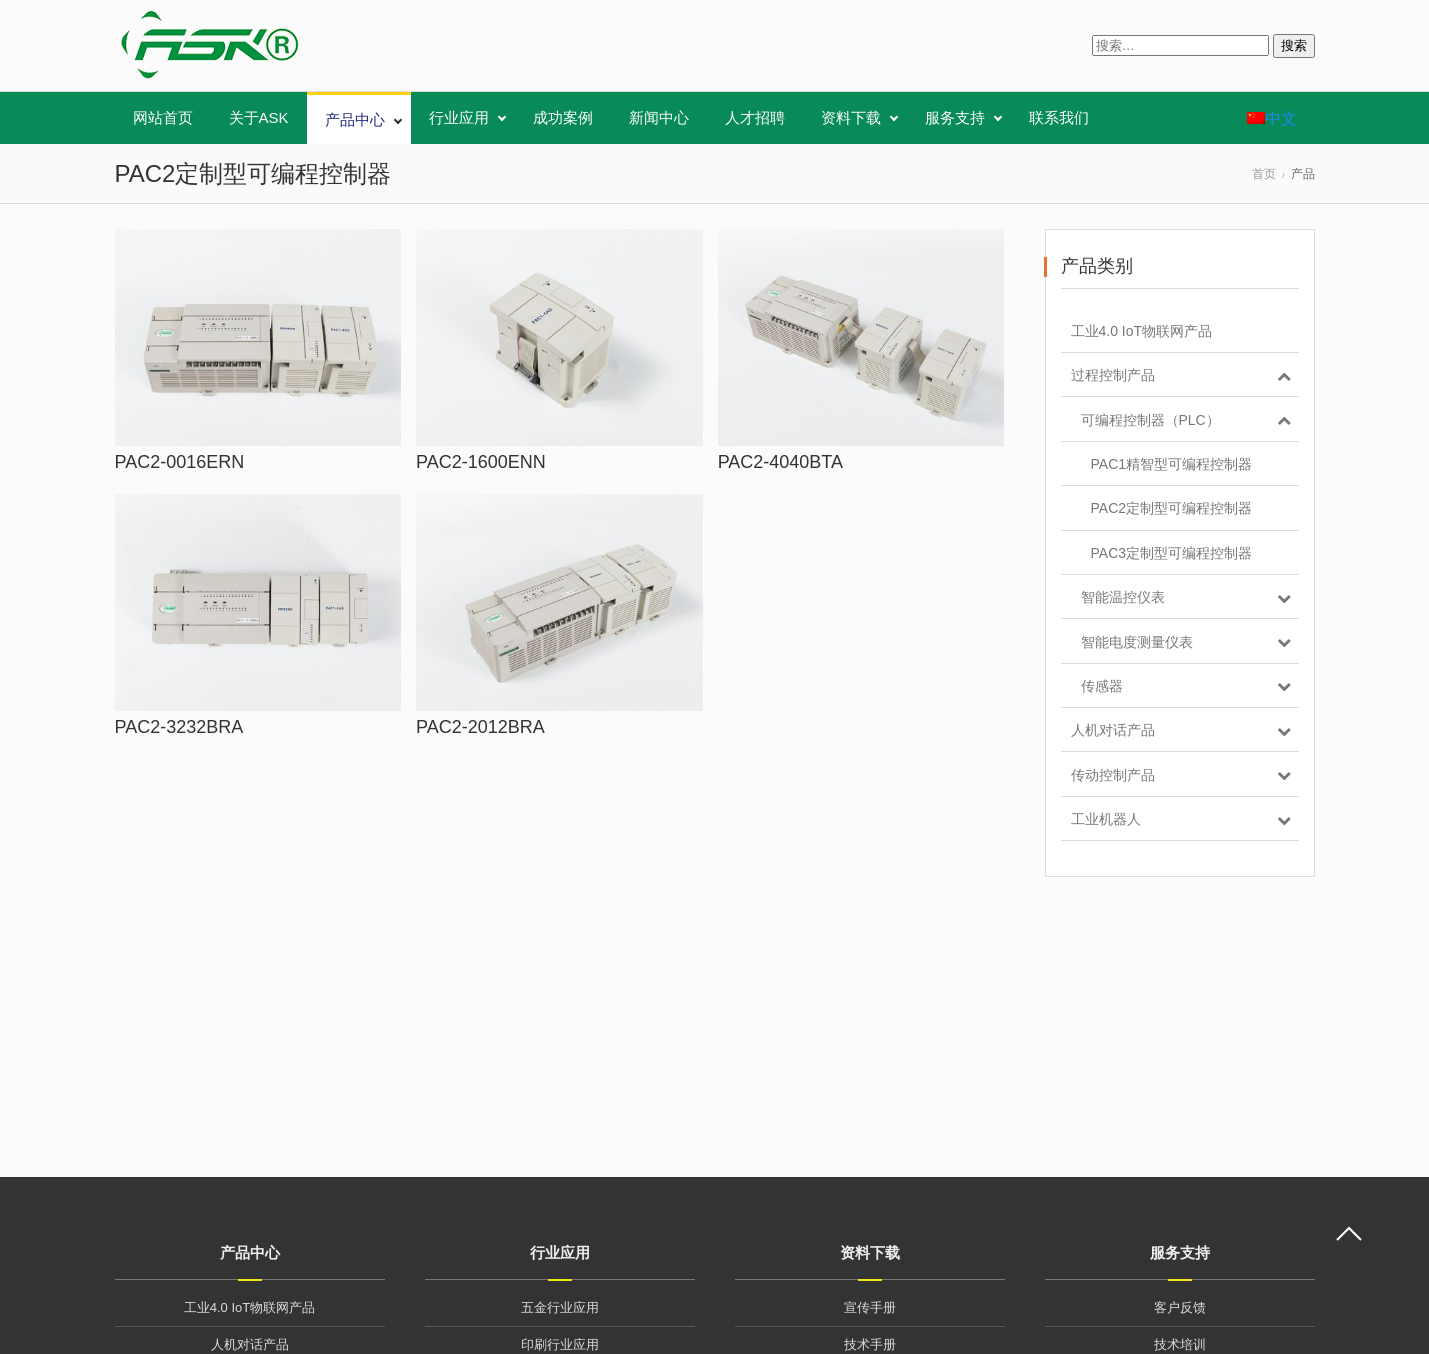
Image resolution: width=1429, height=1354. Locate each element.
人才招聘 (755, 117)
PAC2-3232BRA (179, 727)
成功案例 (563, 117)
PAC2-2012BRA (480, 727)
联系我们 (1059, 117)
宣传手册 (870, 1307)
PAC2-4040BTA (780, 462)
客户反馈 (1180, 1307)
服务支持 (955, 117)
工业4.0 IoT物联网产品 (249, 1307)
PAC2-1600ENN (481, 462)
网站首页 (163, 117)
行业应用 (459, 117)
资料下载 (851, 117)
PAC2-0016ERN (180, 462)
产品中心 (355, 119)
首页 (1264, 174)
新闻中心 (659, 117)
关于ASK (259, 117)
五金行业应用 (560, 1307)
